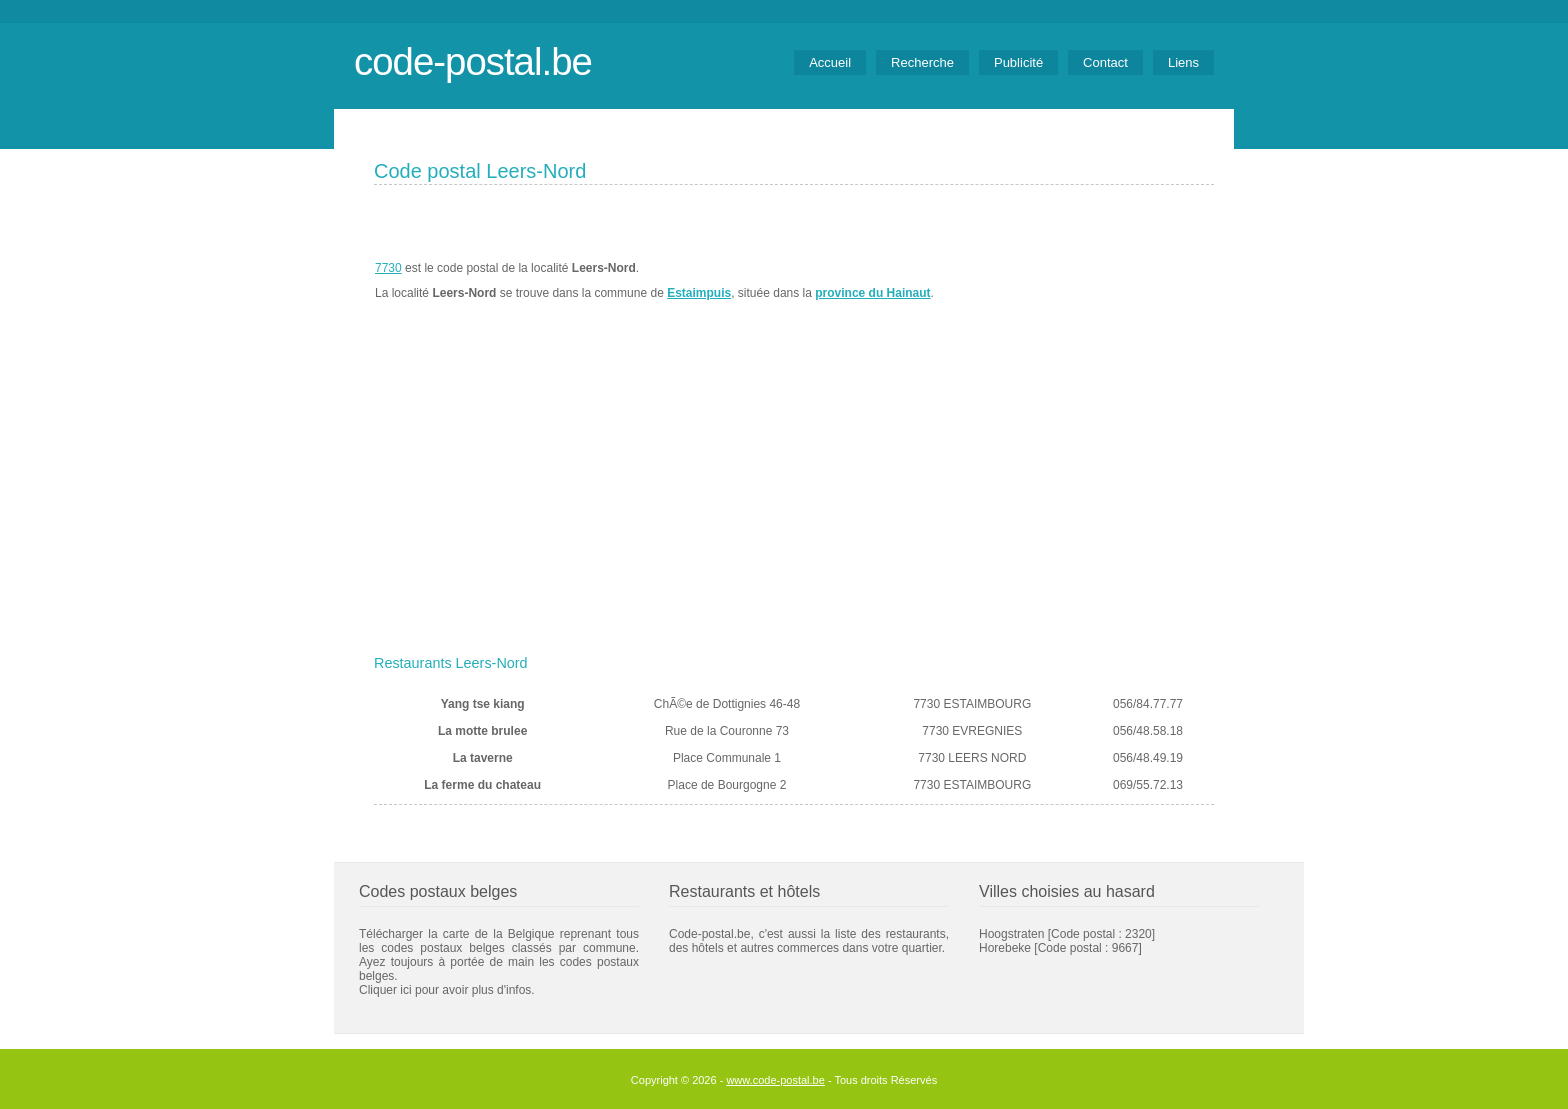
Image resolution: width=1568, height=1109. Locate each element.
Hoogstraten (1011, 934)
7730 (388, 268)
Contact (1105, 62)
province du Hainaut (872, 293)
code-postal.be (473, 61)
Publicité (1018, 62)
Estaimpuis (699, 293)
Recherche (922, 62)
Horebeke (1005, 948)
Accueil (830, 62)
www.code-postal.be (775, 1080)
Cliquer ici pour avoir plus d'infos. (447, 990)
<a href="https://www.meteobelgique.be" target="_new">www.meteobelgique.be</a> (1100, 281)
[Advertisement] (794, 497)
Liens (1183, 62)
